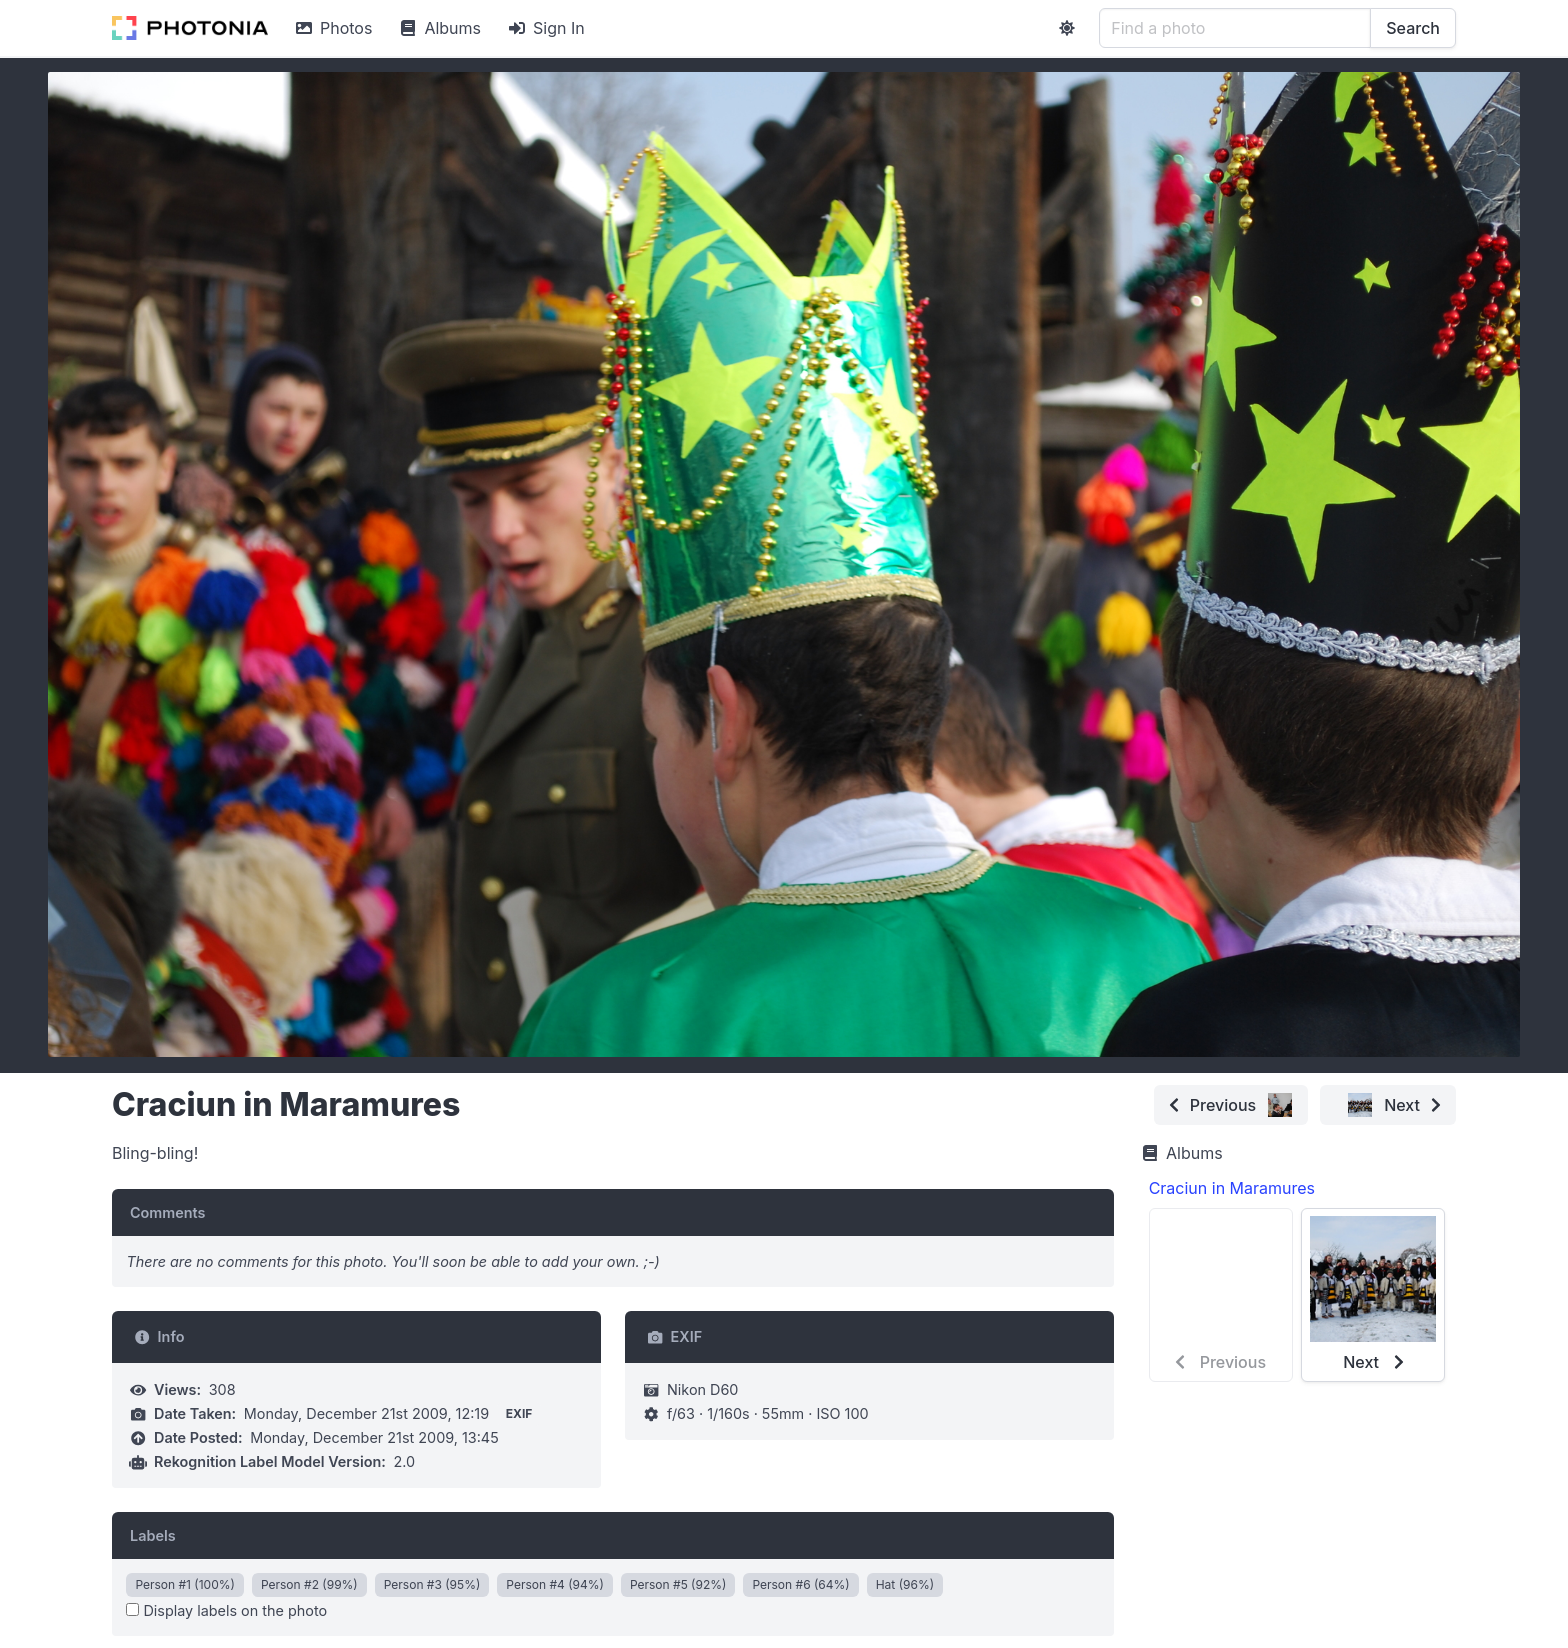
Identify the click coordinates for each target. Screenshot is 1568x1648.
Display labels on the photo (226, 1610)
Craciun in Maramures (1232, 1188)
